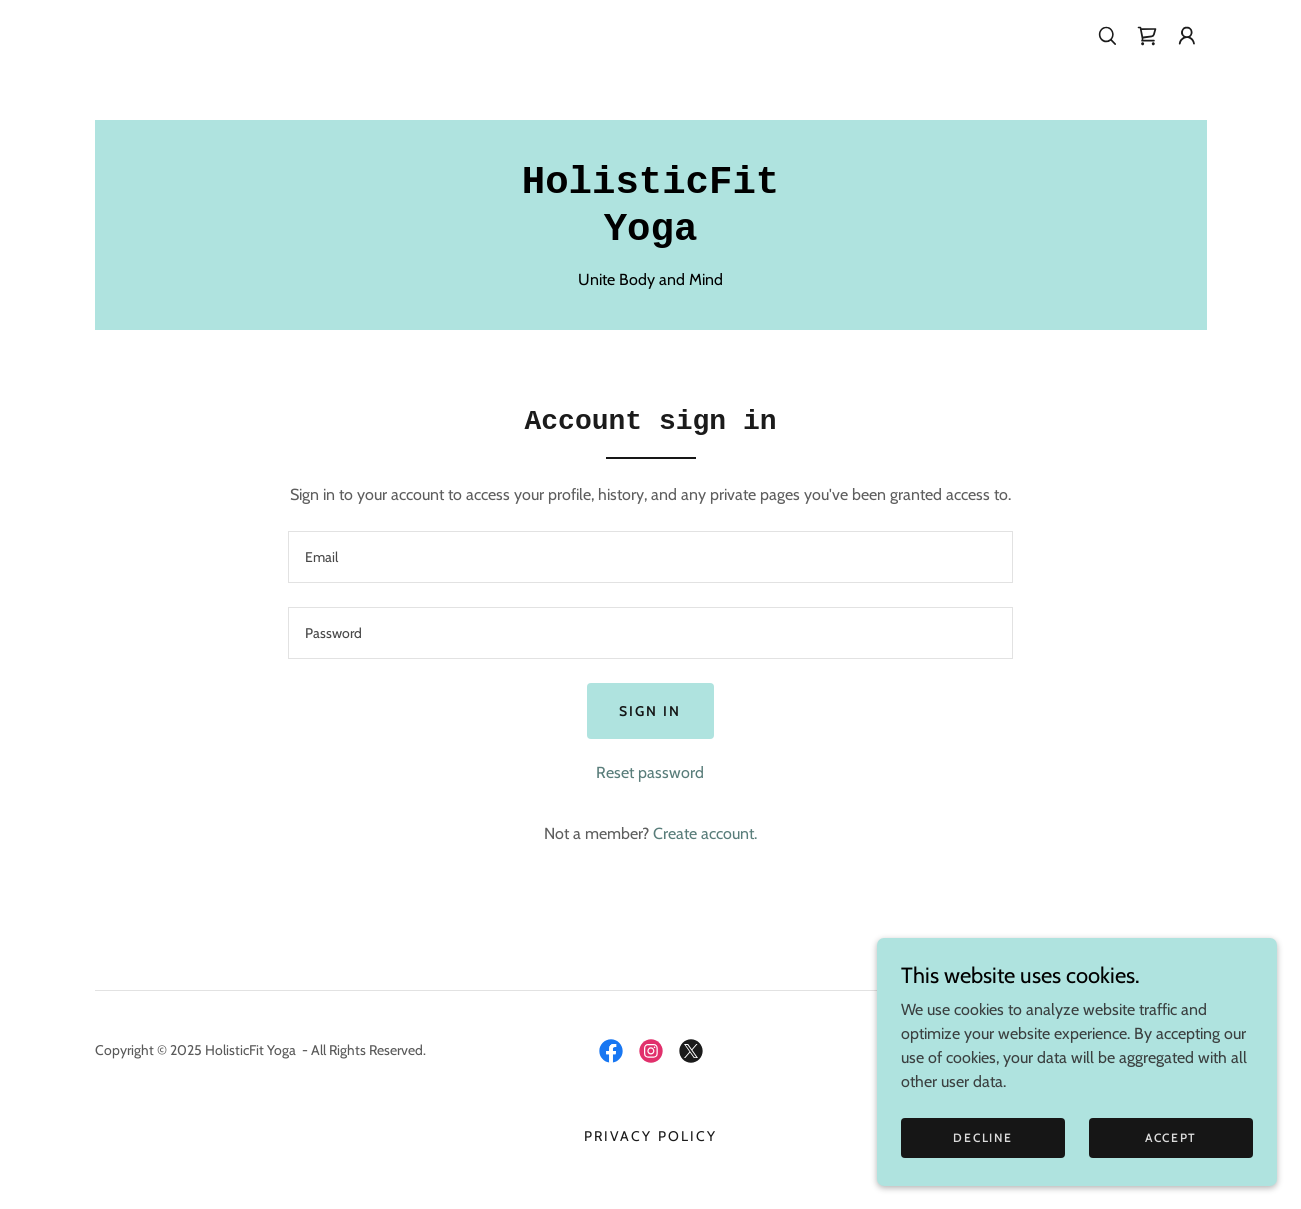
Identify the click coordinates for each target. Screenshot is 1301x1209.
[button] (1187, 36)
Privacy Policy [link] (650, 1136)
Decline (982, 1178)
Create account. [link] (705, 833)
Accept (1171, 1178)
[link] (1147, 36)
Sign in (650, 711)
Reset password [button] (650, 772)
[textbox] (650, 557)
